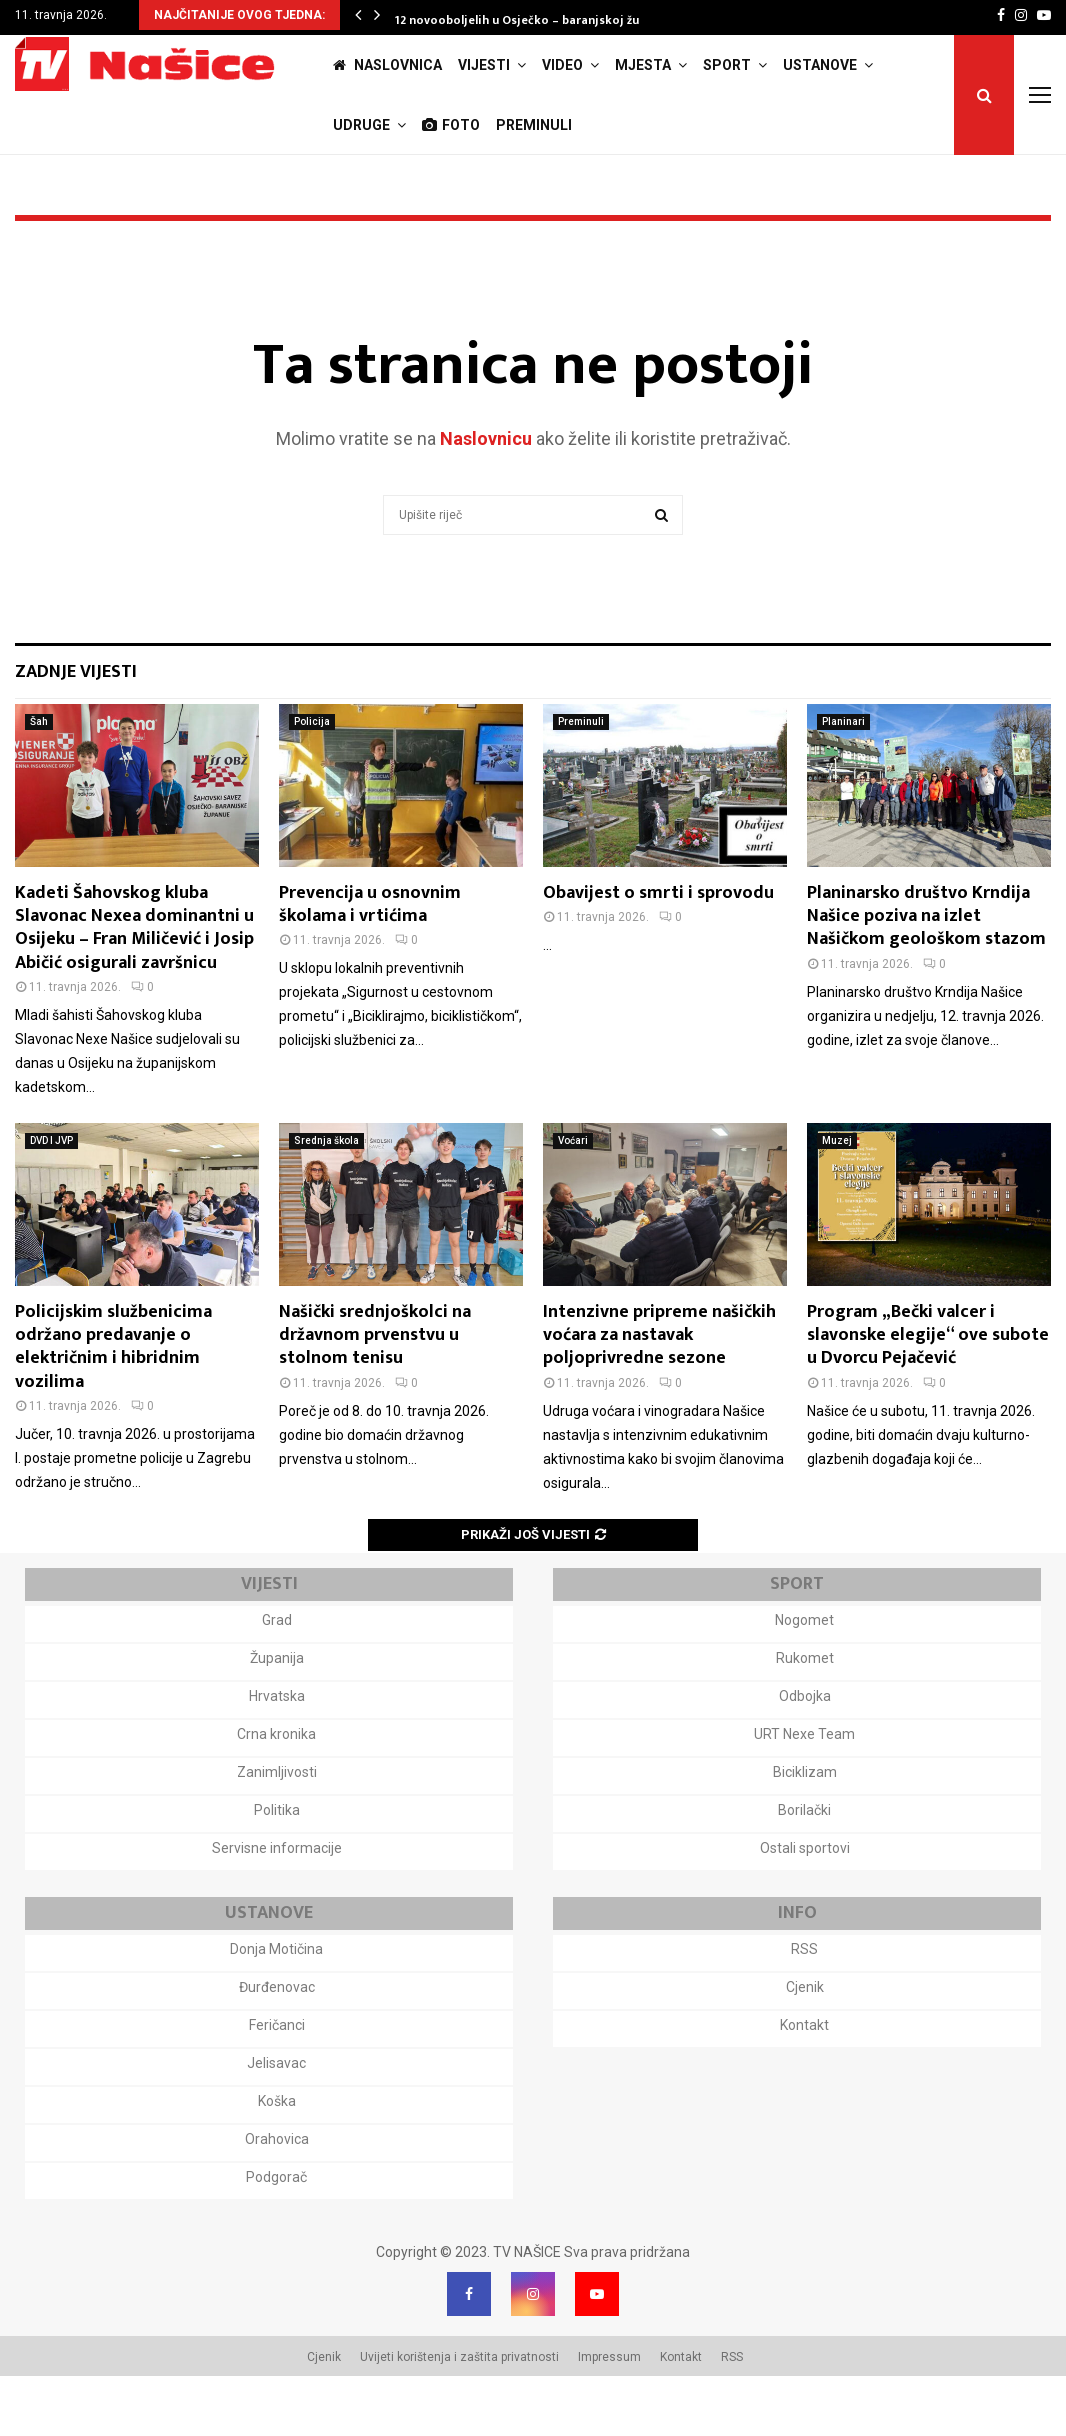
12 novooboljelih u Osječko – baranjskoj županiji (533, 20)
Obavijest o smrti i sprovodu (658, 953)
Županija (277, 1718)
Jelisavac (276, 2123)
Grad (277, 1680)
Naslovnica (387, 65)
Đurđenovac (277, 2047)
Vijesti (484, 65)
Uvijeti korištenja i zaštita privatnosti (459, 2417)
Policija (312, 781)
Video (562, 65)
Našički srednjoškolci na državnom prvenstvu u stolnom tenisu (375, 1395)
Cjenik (805, 2047)
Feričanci (277, 2085)
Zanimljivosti (277, 1832)
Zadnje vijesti (76, 732)
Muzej (837, 1200)
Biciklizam (805, 1832)
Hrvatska (277, 1756)
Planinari (843, 781)
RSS (804, 2009)
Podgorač (276, 2237)
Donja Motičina (276, 2009)
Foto (451, 125)
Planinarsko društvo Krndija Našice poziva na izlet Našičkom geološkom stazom (926, 976)
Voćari (573, 1200)
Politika (277, 1870)
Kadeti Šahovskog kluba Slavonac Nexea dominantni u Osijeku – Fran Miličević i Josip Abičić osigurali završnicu (134, 988)
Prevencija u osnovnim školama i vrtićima (370, 964)
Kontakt (804, 2085)
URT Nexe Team (804, 1794)
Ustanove (820, 65)
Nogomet (804, 1680)
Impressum (609, 2417)
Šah (39, 781)
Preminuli (534, 125)
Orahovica (277, 2199)
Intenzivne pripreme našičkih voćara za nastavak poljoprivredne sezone (659, 1395)
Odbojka (805, 1756)
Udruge (361, 125)
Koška (277, 2161)
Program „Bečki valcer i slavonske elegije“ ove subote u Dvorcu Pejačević (928, 1395)
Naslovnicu (486, 498)
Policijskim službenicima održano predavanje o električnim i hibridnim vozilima (113, 1407)
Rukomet (805, 1718)
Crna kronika (276, 1794)
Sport (727, 65)
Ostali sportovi (805, 1908)
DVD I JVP (51, 1200)
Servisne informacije (277, 1908)
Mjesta (643, 65)
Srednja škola (326, 1200)
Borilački (804, 1870)
